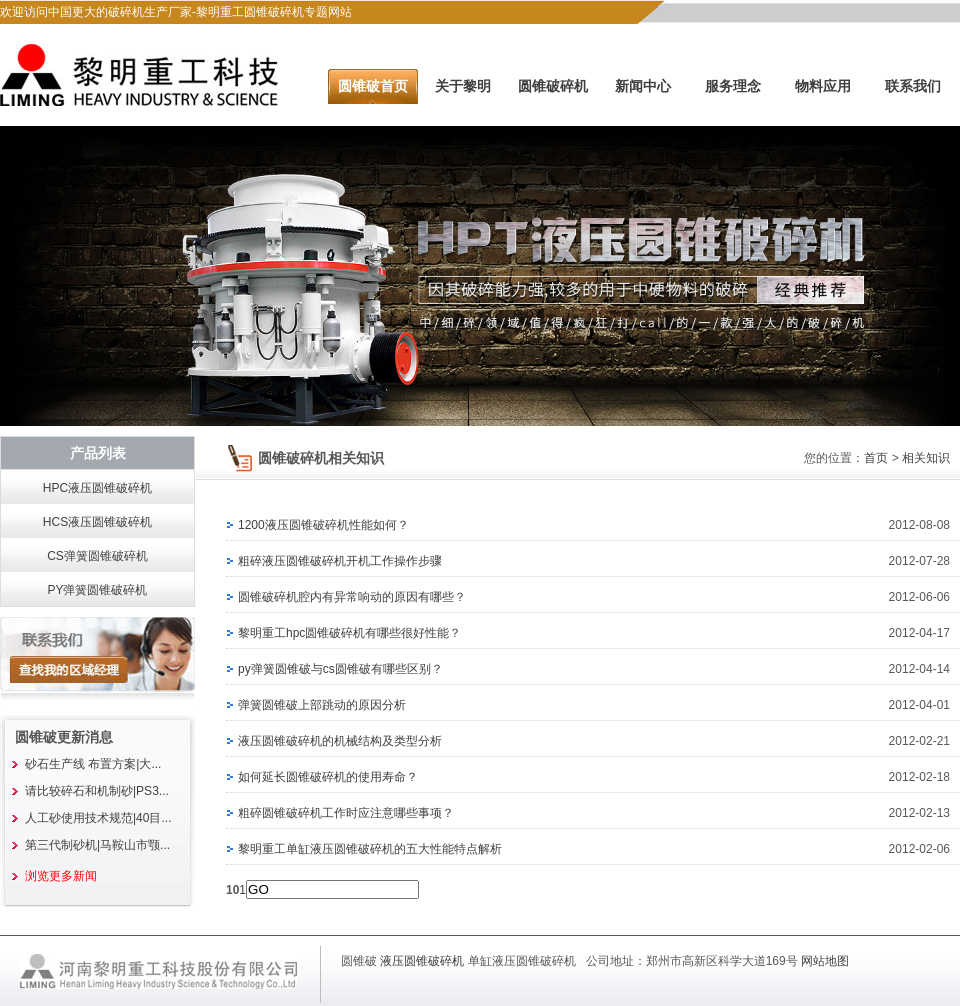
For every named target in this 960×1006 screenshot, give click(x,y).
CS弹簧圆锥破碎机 (97, 556)
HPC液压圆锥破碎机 (97, 488)
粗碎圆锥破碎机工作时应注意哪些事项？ (346, 813)
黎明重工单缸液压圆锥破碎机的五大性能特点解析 (370, 849)
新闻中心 (643, 86)
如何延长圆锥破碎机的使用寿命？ (328, 777)
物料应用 (823, 86)
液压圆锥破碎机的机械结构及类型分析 (340, 741)
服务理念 (733, 86)
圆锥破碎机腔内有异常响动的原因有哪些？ (352, 597)
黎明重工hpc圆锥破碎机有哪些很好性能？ (349, 633)
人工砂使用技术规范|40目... (98, 818)
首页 (876, 458)
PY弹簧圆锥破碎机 (97, 590)
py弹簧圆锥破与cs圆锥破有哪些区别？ (340, 669)
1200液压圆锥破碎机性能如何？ (323, 525)
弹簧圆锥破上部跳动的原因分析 (322, 705)
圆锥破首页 (373, 86)
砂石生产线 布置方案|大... (93, 764)
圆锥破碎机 (553, 86)
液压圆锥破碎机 (422, 961)
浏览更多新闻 (61, 876)
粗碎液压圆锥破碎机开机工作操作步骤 (340, 561)
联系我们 (913, 86)
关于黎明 (463, 86)
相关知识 (926, 458)
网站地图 (825, 961)
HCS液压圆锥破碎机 (97, 522)
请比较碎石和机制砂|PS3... (97, 791)
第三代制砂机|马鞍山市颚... (97, 845)
